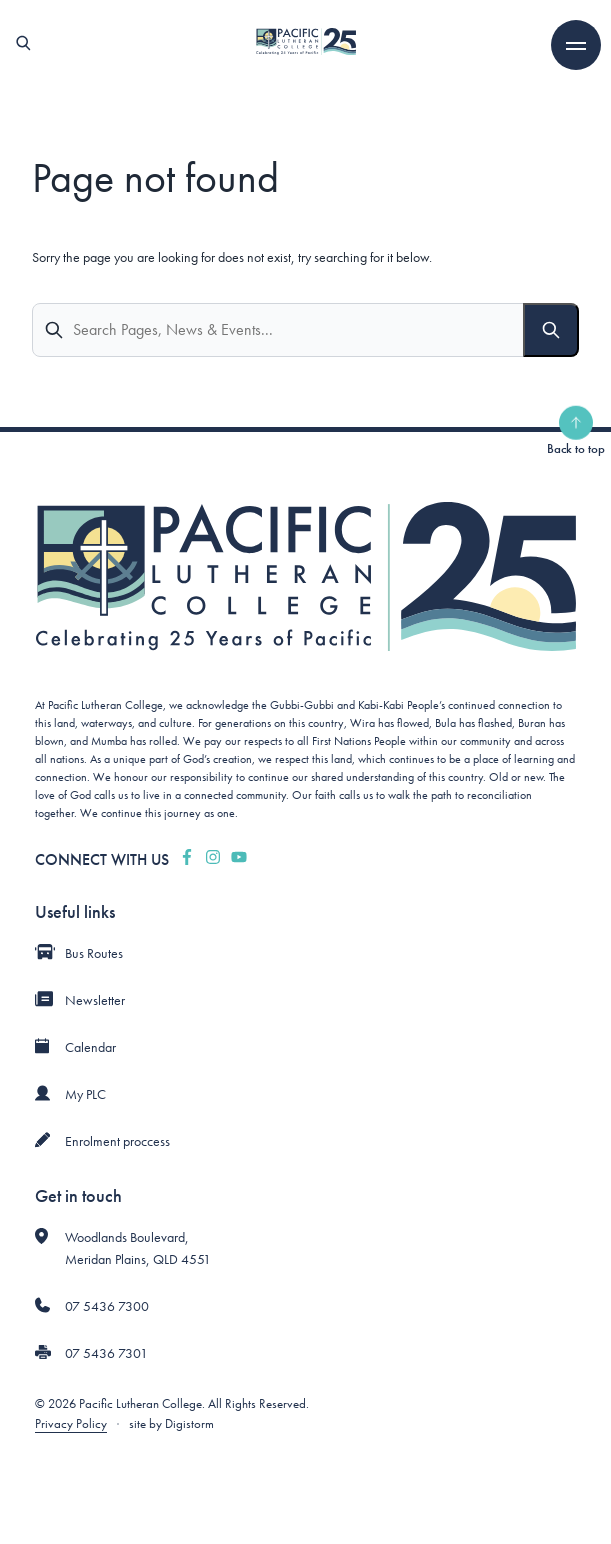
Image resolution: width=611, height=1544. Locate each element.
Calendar (90, 1047)
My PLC (85, 1094)
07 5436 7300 (107, 1306)
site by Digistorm (171, 1423)
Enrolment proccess (117, 1141)
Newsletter (95, 1000)
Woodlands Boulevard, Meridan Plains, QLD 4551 (138, 1248)
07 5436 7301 (106, 1353)
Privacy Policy (71, 1423)
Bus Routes (94, 953)
